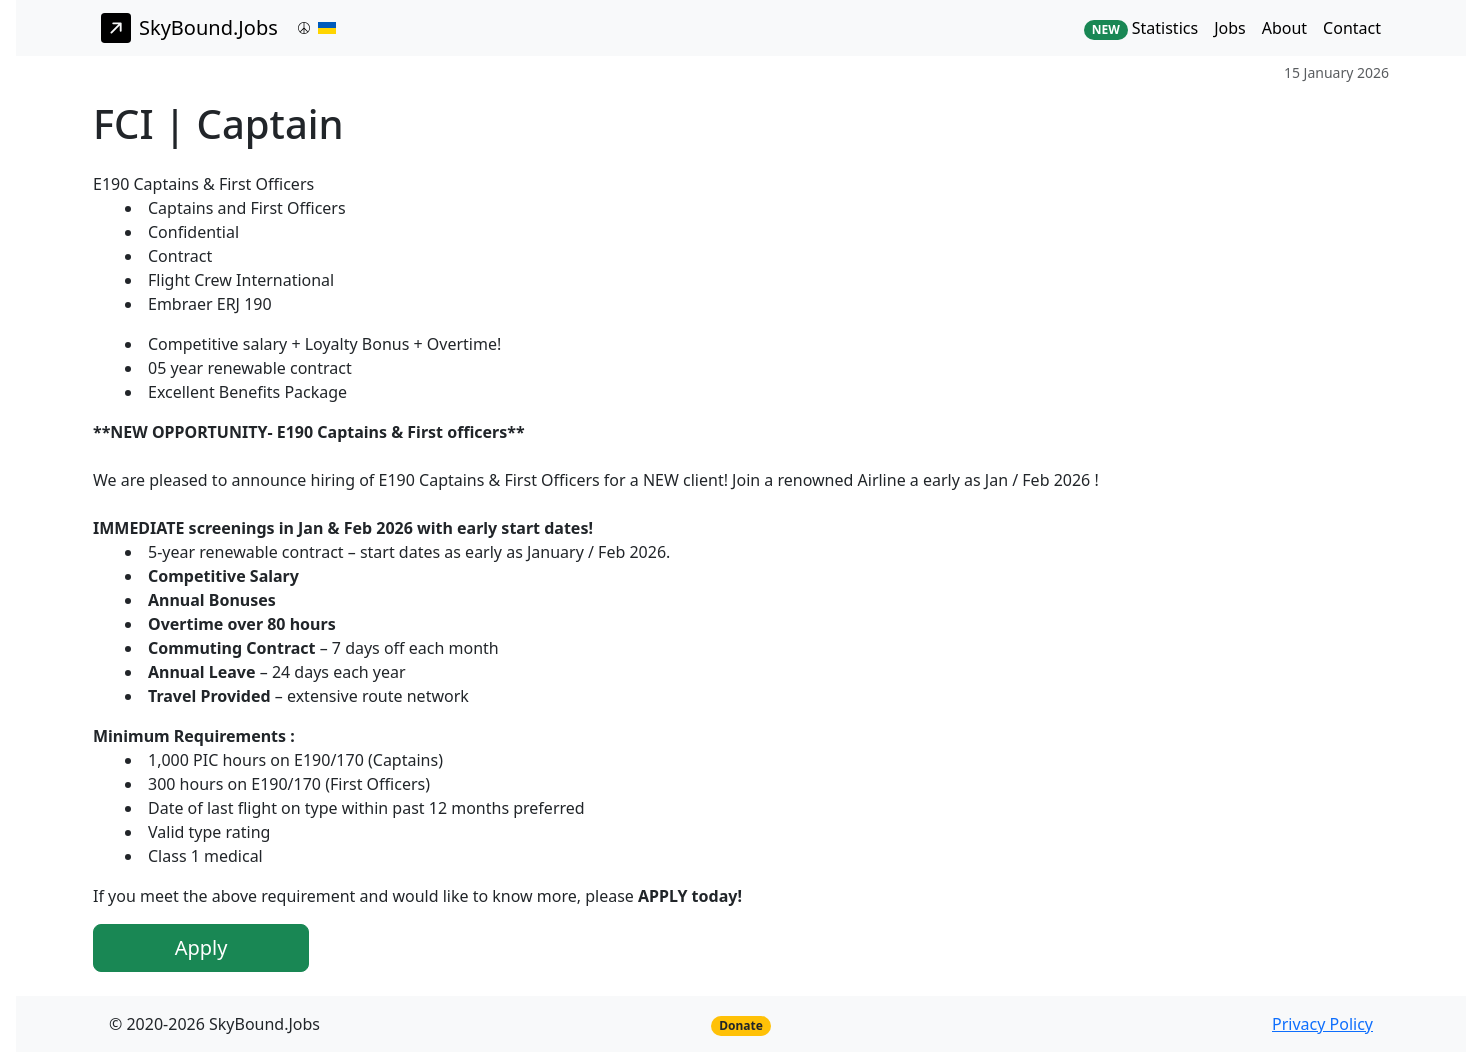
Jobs (1230, 28)
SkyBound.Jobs (189, 28)
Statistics (1141, 28)
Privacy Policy (1322, 1024)
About (1284, 28)
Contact (1352, 28)
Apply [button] (201, 947)
